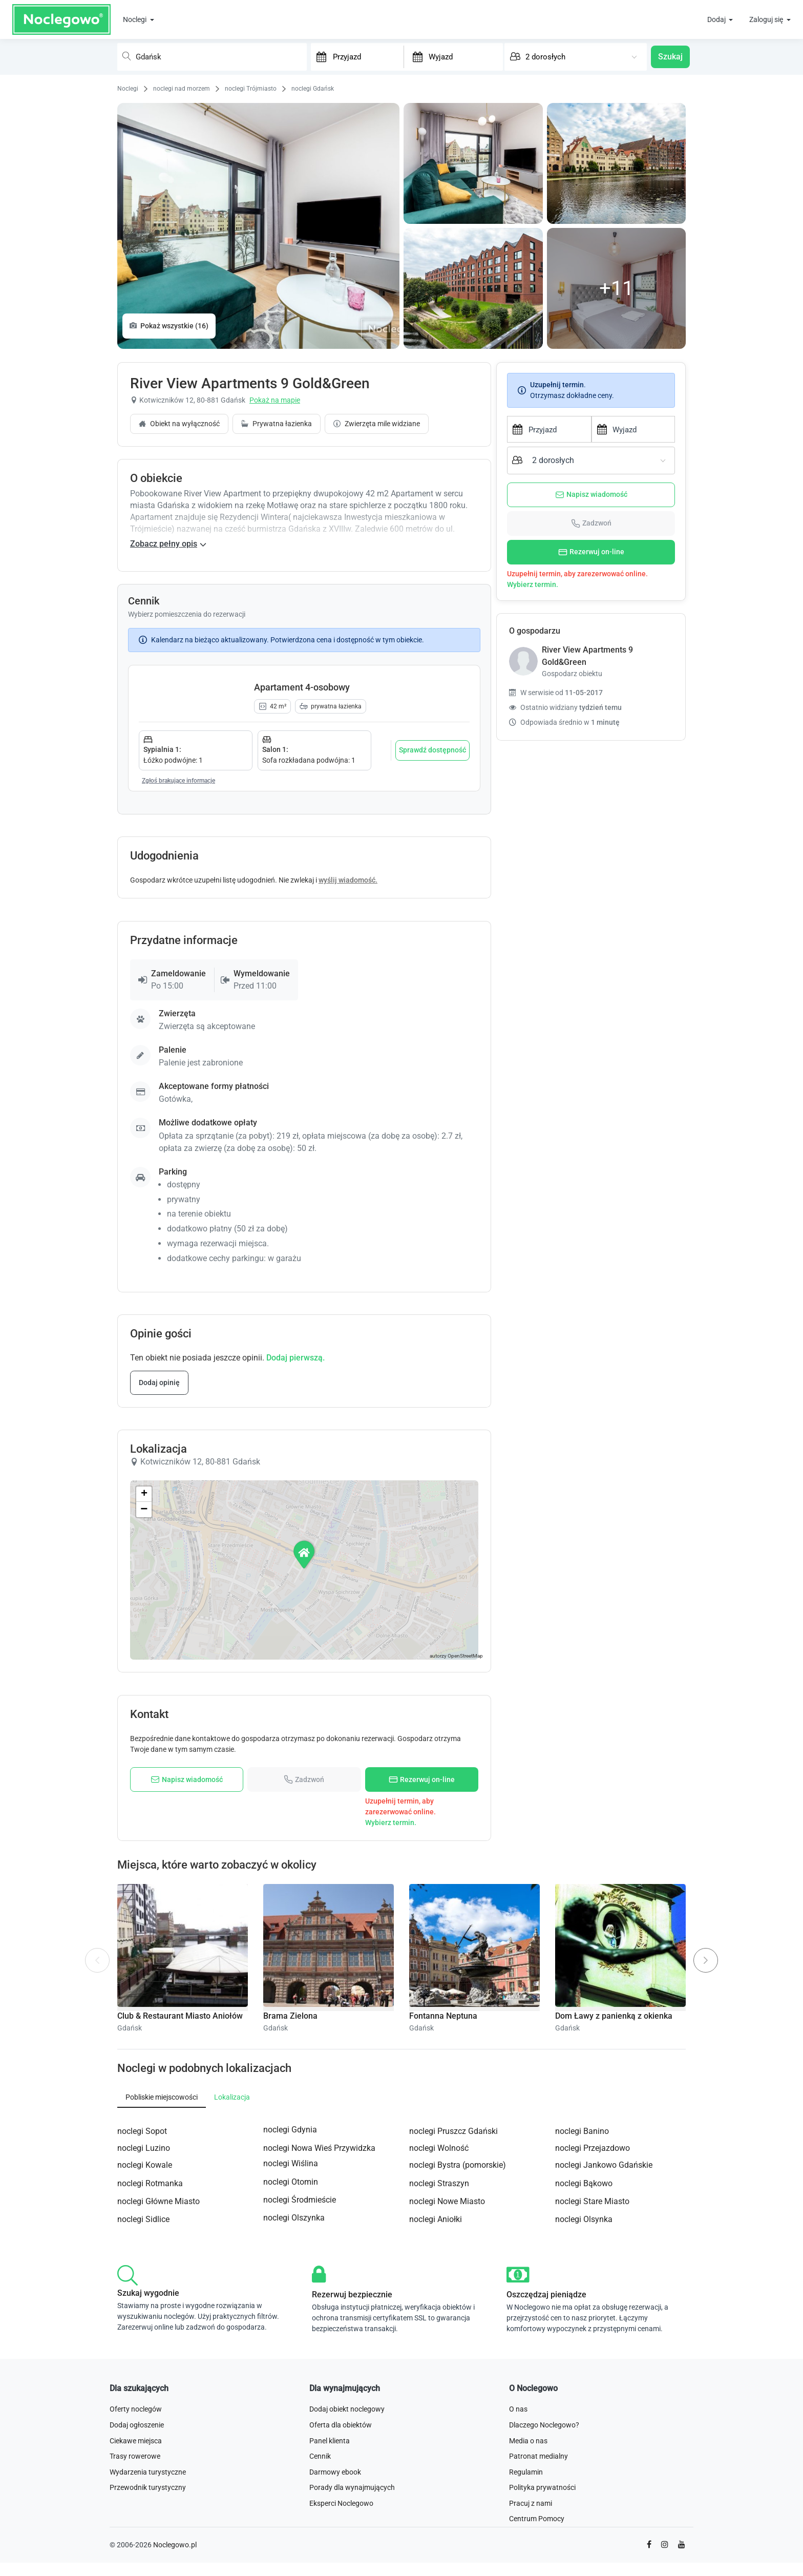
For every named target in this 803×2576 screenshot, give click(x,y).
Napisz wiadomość (591, 494)
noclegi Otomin (290, 2377)
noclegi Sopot (142, 2327)
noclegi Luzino (143, 2343)
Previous (98, 2163)
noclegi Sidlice (143, 2415)
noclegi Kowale (144, 2360)
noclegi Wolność (439, 2343)
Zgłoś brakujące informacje (178, 975)
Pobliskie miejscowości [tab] (161, 2292)
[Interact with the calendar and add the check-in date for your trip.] (319, 57)
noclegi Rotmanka (150, 2378)
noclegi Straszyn (439, 2378)
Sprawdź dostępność (432, 945)
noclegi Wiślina (290, 2359)
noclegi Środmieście (299, 2395)
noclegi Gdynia (290, 2325)
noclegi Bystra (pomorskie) (457, 2360)
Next (710, 2149)
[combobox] (212, 57)
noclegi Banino (582, 2327)
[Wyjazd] (462, 56)
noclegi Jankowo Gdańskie (603, 2360)
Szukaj (670, 56)
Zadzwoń (591, 523)
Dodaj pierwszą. (295, 1553)
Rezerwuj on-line (591, 552)
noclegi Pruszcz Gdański (453, 2327)
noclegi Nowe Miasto (447, 2397)
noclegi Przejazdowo (592, 2343)
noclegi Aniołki (435, 2415)
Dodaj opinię (159, 1578)
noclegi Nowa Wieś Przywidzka (319, 2343)
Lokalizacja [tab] (232, 2292)
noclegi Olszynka (294, 2413)
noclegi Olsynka (583, 2415)
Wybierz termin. (532, 584)
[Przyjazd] (367, 56)
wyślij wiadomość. (348, 1076)
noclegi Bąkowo (583, 2378)
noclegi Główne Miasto (158, 2397)
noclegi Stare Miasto (592, 2397)
